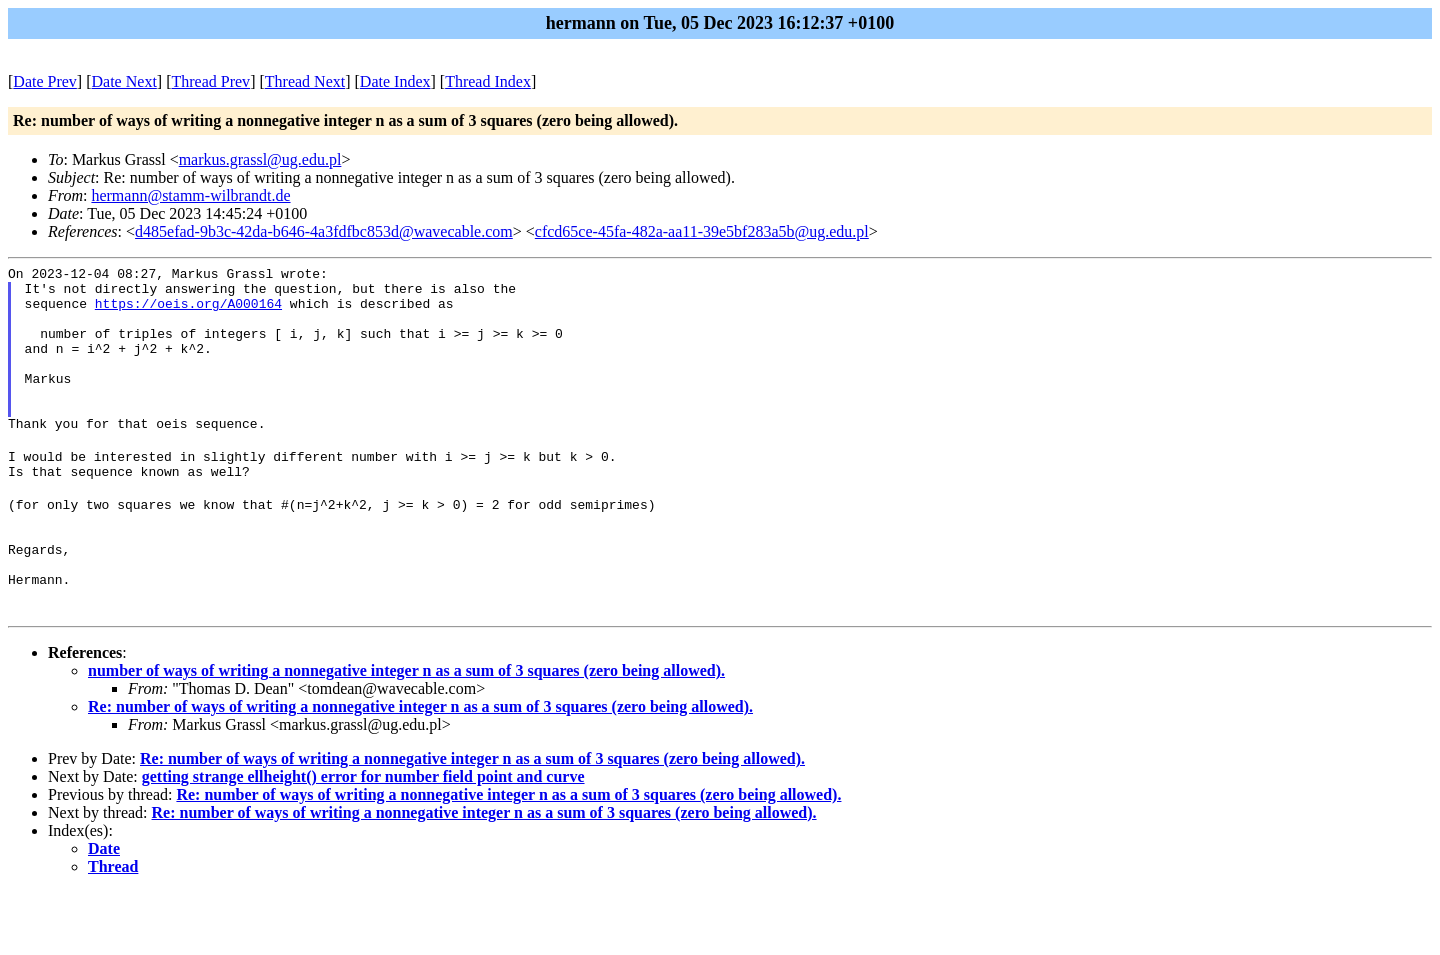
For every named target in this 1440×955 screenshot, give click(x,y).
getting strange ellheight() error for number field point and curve (363, 839)
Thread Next (305, 81)
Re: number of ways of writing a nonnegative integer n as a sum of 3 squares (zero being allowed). (420, 769)
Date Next (124, 81)
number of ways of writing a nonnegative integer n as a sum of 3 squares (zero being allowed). (406, 733)
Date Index (395, 81)
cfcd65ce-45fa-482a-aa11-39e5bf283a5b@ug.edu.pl (702, 231)
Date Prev (45, 81)
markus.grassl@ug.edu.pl (260, 159)
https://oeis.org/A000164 (188, 312)
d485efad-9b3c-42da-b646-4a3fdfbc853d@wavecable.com (324, 231)
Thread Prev (210, 81)
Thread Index (488, 81)
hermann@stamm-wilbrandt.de (190, 195)
